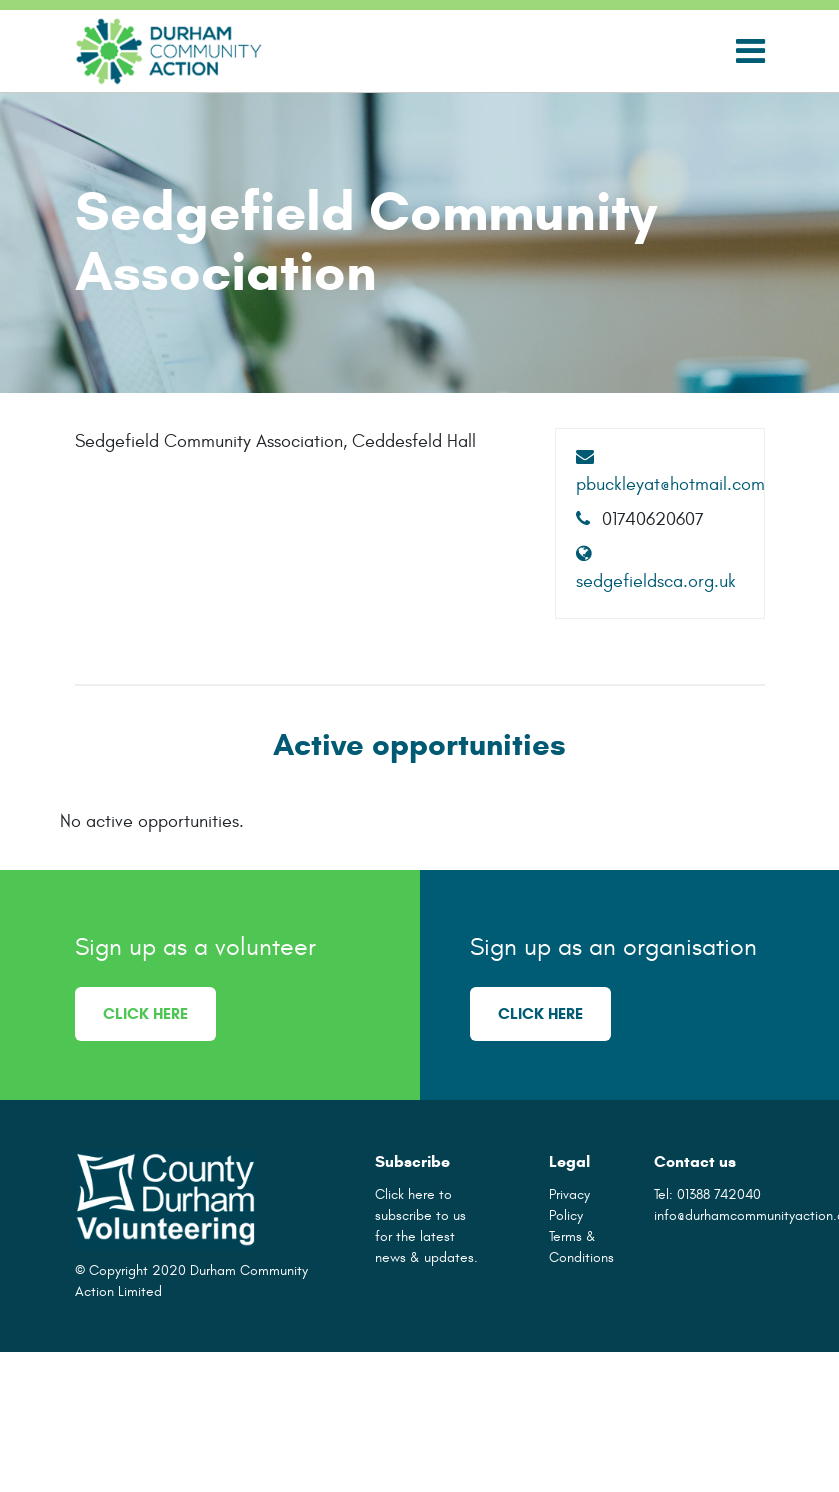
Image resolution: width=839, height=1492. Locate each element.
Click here (145, 1013)
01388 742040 (719, 1194)
